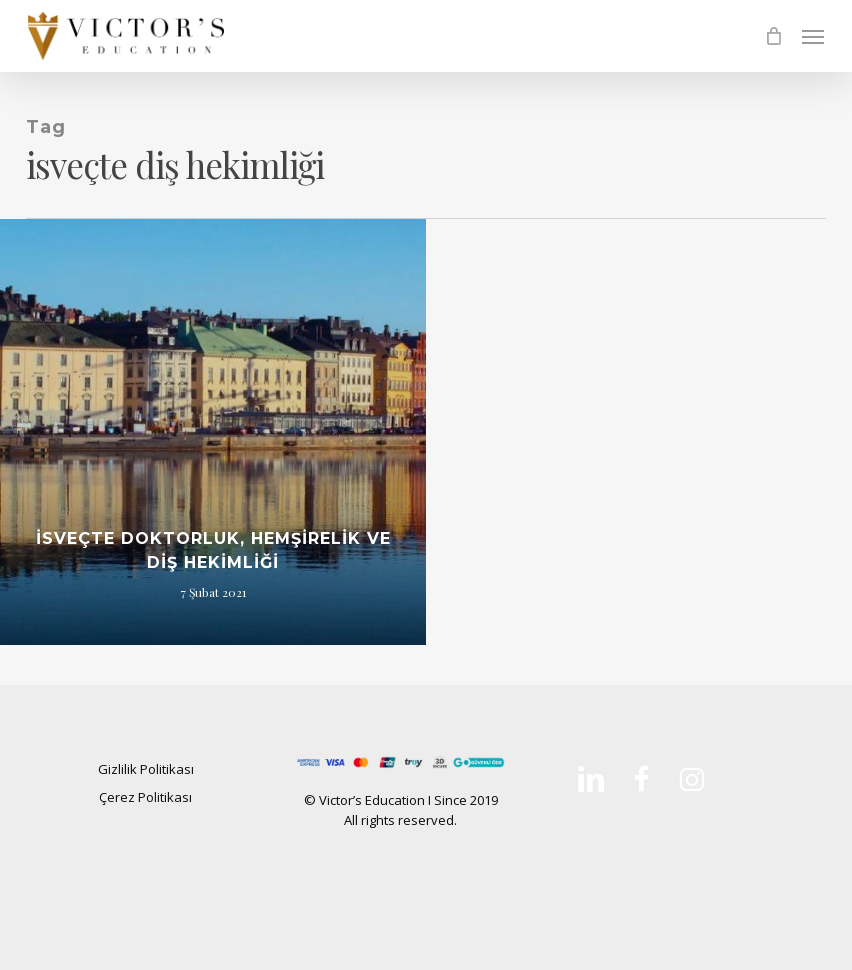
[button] (813, 36)
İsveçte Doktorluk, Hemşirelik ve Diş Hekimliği (213, 550)
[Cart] (773, 36)
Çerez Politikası (145, 797)
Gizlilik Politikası (146, 769)
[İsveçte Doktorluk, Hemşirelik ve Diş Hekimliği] (213, 432)
